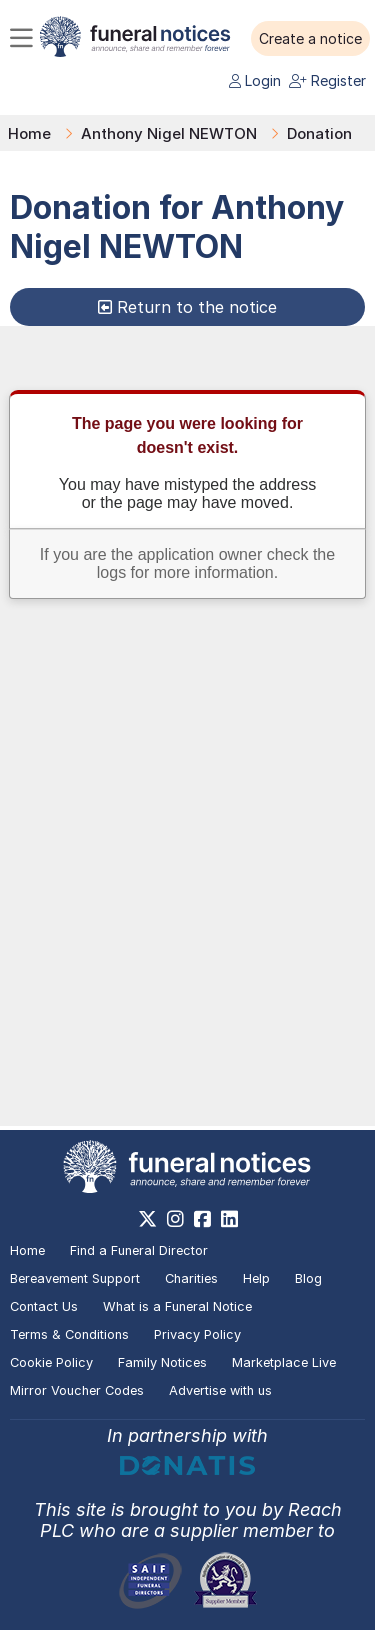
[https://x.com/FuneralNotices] (147, 1219)
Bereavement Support (75, 1278)
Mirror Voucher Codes (77, 1390)
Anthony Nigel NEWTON (169, 133)
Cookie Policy (51, 1362)
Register (327, 80)
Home (29, 133)
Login (255, 80)
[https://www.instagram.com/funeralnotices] (175, 1219)
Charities (191, 1278)
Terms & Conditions (69, 1334)
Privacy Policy (197, 1334)
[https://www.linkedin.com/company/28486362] (229, 1219)
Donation (319, 133)
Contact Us (44, 1306)
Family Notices (162, 1362)
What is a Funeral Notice (177, 1306)
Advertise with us (220, 1390)
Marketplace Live (284, 1362)
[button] (310, 39)
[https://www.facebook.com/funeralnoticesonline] (202, 1219)
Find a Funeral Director (139, 1250)
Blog (308, 1278)
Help (256, 1278)
